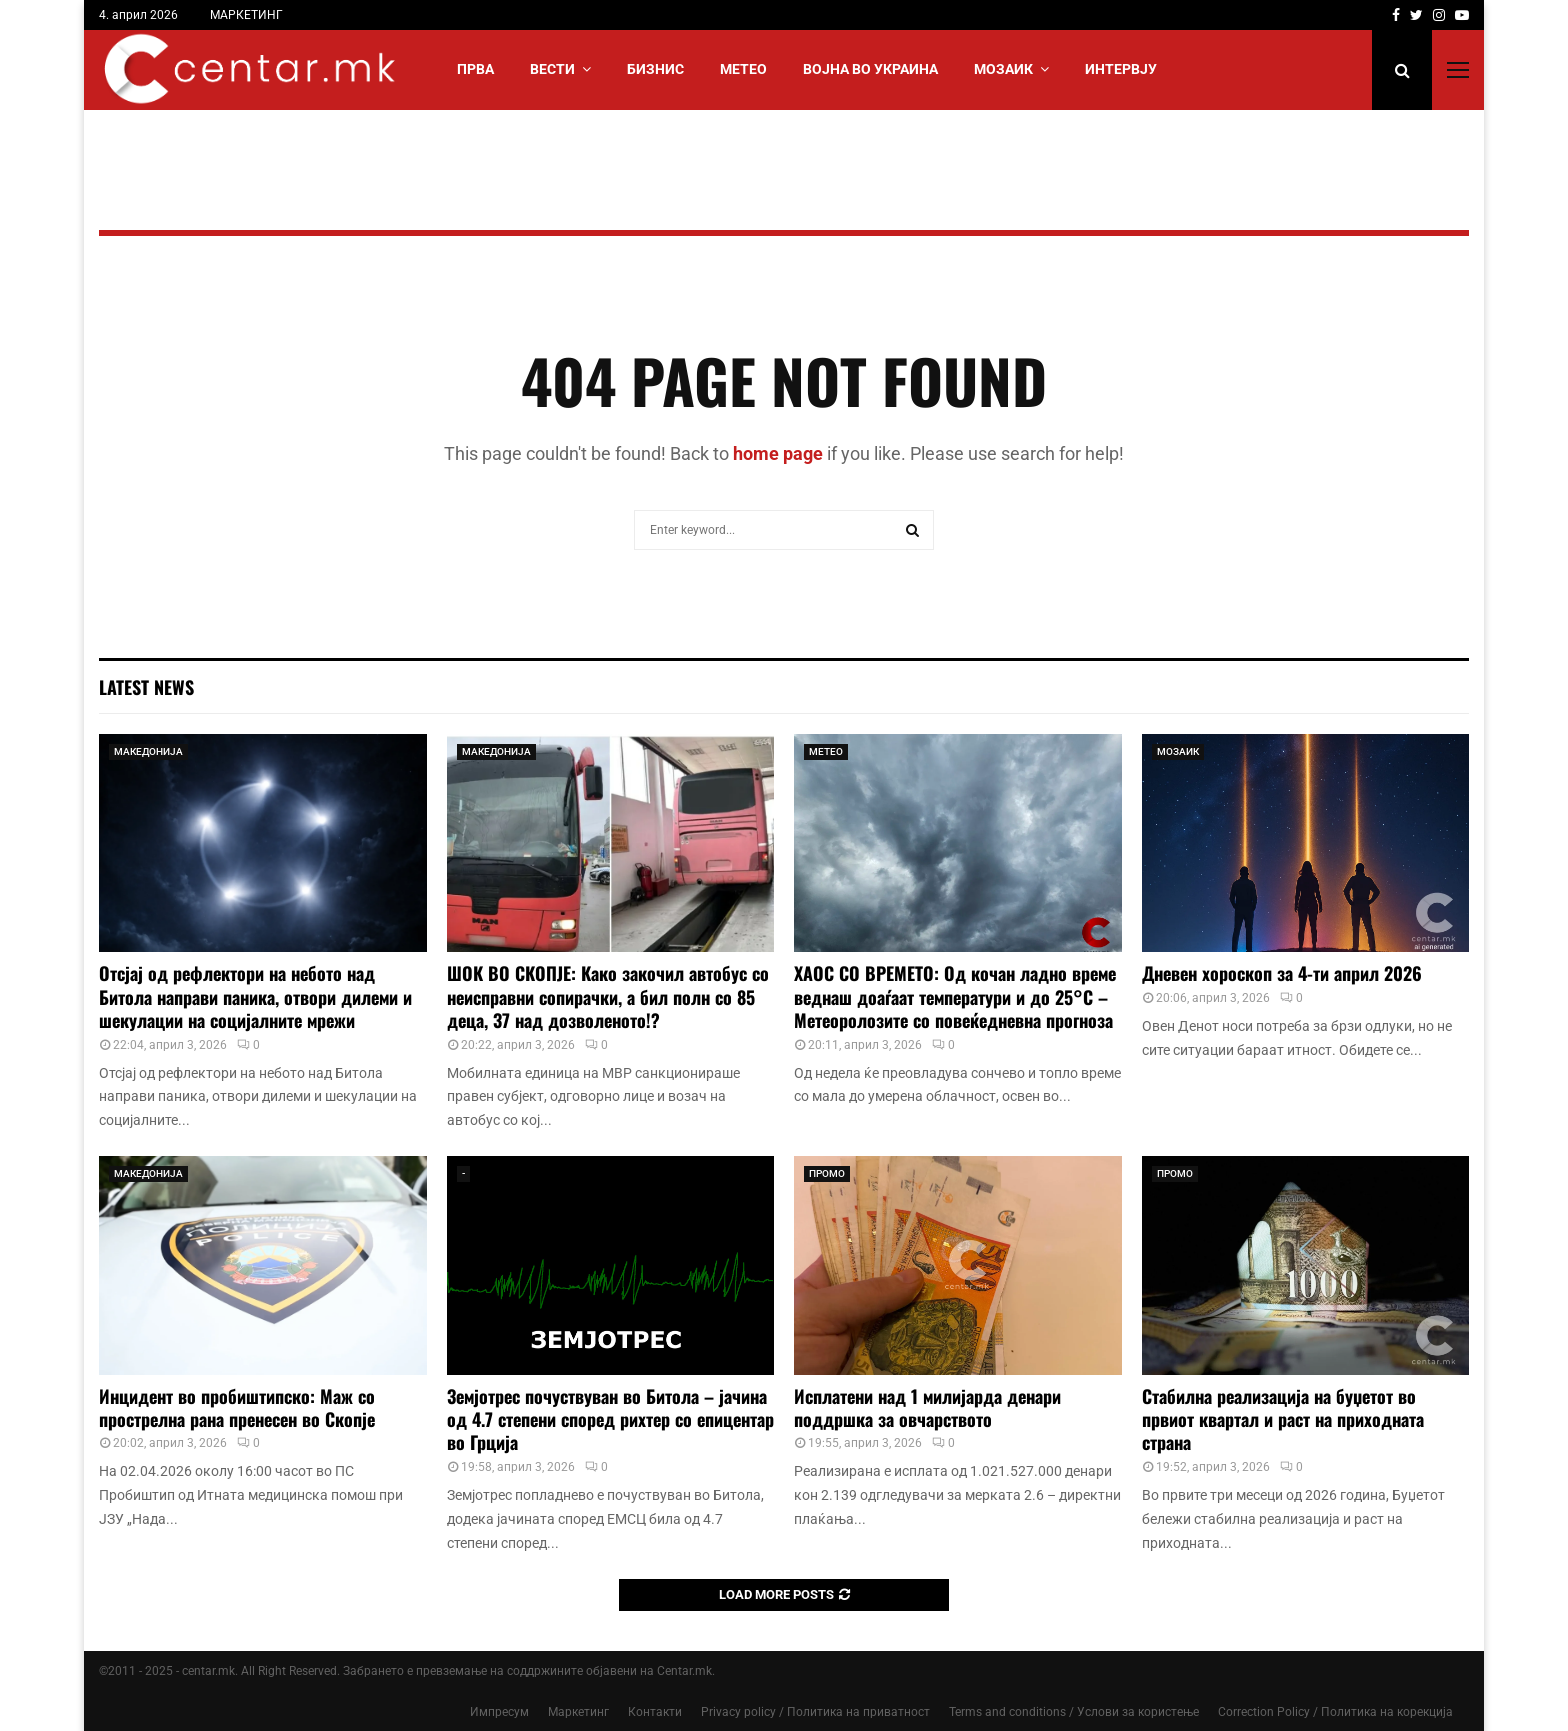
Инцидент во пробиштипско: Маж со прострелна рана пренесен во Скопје (237, 1407)
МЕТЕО (743, 69)
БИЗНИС (655, 69)
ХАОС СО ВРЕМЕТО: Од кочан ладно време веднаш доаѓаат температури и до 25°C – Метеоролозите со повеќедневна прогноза (955, 996)
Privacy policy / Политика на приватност (815, 1712)
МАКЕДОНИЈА (148, 751)
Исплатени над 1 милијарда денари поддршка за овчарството (927, 1407)
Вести (552, 69)
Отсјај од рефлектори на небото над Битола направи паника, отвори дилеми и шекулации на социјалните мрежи (255, 996)
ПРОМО (827, 1173)
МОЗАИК (1003, 69)
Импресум (499, 1712)
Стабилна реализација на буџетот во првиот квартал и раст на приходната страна (1283, 1419)
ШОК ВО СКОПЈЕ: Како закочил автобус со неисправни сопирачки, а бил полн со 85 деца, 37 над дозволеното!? (608, 996)
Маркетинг (578, 1712)
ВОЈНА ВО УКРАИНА (870, 69)
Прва (475, 69)
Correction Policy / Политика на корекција (1335, 1712)
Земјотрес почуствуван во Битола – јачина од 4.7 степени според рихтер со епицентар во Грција (610, 1419)
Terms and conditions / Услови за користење (1074, 1712)
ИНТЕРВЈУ (1121, 69)
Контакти (655, 1712)
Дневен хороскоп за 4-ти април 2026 (1282, 973)
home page (778, 453)
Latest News (146, 687)
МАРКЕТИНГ (246, 15)
